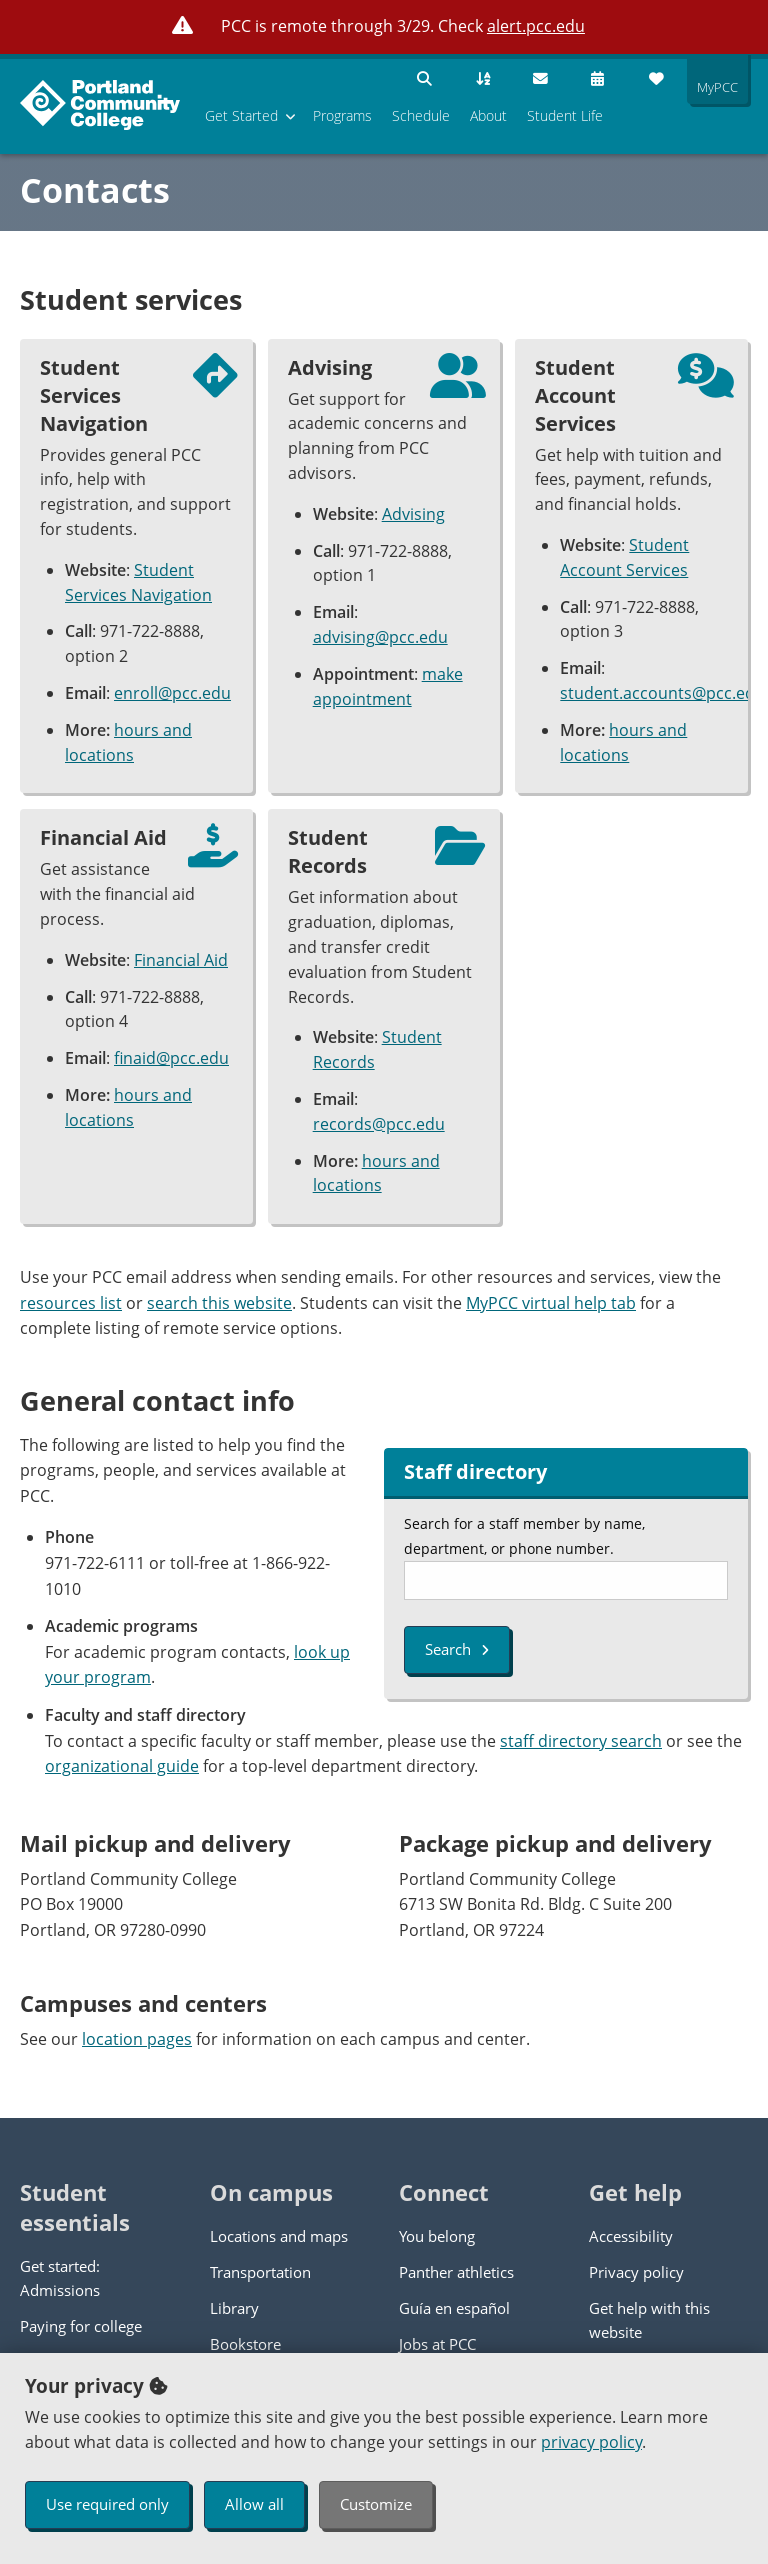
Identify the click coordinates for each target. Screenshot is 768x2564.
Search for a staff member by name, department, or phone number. (524, 1536)
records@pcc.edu (379, 1124)
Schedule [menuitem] (421, 115)
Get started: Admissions (60, 2278)
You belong (437, 2236)
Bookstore (245, 2344)
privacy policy (591, 2442)
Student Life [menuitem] (565, 115)
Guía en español (454, 2308)
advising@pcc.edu (380, 637)
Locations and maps (279, 2236)
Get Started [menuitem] (241, 115)
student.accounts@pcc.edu (662, 693)
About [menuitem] (488, 115)
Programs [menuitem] (342, 115)
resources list (71, 1303)
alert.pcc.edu (536, 26)
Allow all (254, 2504)
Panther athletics (456, 2272)
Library (234, 2308)
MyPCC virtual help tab (551, 1303)
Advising (413, 514)
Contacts (95, 190)
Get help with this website (649, 2320)
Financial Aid (181, 960)
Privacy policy (636, 2272)
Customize (376, 2504)
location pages (137, 2039)
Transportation (260, 2272)
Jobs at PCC (437, 2344)
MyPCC (712, 87)
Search (457, 1649)
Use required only (107, 2504)
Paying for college (81, 2326)
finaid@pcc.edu (171, 1058)
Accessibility (631, 2236)
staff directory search (581, 1741)
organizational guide (122, 1766)
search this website (219, 1303)
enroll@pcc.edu (172, 693)
